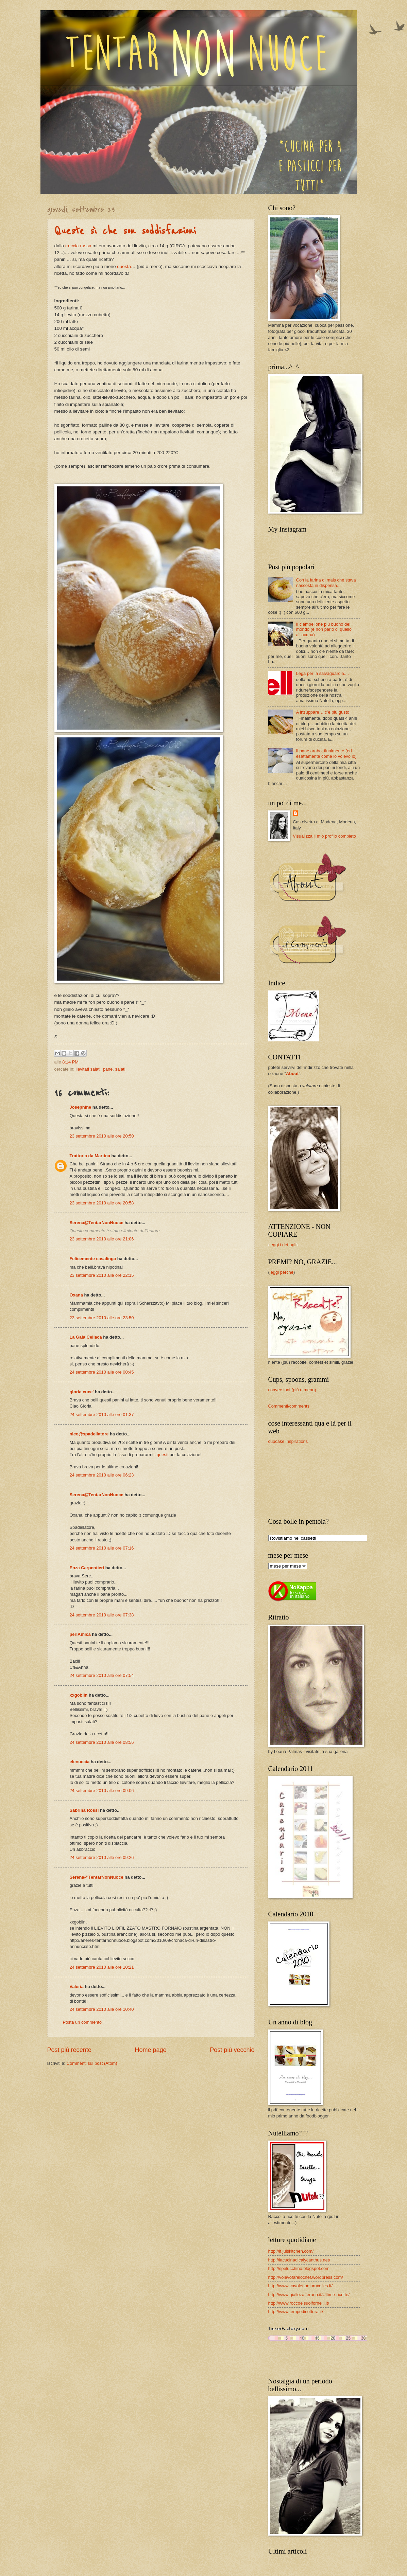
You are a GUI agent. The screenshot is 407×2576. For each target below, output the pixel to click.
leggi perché (281, 1272)
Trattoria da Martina (90, 1155)
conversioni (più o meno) (292, 1389)
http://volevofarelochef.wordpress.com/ (305, 2277)
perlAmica (80, 1634)
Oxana (76, 1295)
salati (120, 1069)
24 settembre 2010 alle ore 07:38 (102, 1614)
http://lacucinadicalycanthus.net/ (299, 2259)
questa (124, 266)
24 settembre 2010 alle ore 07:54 (102, 1675)
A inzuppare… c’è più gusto (323, 712)
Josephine (80, 1107)
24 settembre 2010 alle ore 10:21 (102, 1967)
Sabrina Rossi (84, 1810)
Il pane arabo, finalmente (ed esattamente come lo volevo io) (326, 753)
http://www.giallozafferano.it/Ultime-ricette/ (309, 2294)
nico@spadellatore (89, 1433)
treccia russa (78, 245)
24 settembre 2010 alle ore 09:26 (102, 1857)
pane (108, 1069)
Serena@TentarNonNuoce (96, 1222)
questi (162, 1454)
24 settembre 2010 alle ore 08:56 (102, 1742)
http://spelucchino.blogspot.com (298, 2268)
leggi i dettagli (283, 1244)
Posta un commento (82, 2022)
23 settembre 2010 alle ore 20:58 (102, 1202)
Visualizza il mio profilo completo (324, 836)
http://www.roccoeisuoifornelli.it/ (298, 2303)
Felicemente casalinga (93, 1258)
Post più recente (69, 2049)
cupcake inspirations (288, 1441)
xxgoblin (79, 1695)
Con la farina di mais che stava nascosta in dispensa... (326, 582)
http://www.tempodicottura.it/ (295, 2311)
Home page (150, 2049)
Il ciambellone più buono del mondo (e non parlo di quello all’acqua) (324, 629)
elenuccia (80, 1761)
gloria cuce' (82, 1391)
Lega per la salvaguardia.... (322, 673)
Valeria (77, 1986)
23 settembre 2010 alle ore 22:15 (102, 1275)
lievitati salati (87, 1069)
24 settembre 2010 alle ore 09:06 (102, 1790)
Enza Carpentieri (87, 1567)
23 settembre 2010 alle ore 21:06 (102, 1238)
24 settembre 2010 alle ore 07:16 (102, 1548)
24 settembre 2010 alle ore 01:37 (102, 1414)
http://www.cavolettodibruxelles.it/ (300, 2285)
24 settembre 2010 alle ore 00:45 (102, 1372)
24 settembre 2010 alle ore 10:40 (102, 2009)
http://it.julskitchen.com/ (291, 2251)
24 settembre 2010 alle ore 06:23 (102, 1475)
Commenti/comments (289, 1406)
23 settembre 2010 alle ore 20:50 (102, 1136)
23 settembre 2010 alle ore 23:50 (102, 1317)
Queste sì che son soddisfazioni (125, 231)
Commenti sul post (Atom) (92, 2063)
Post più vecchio (232, 2049)
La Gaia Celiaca (86, 1337)
